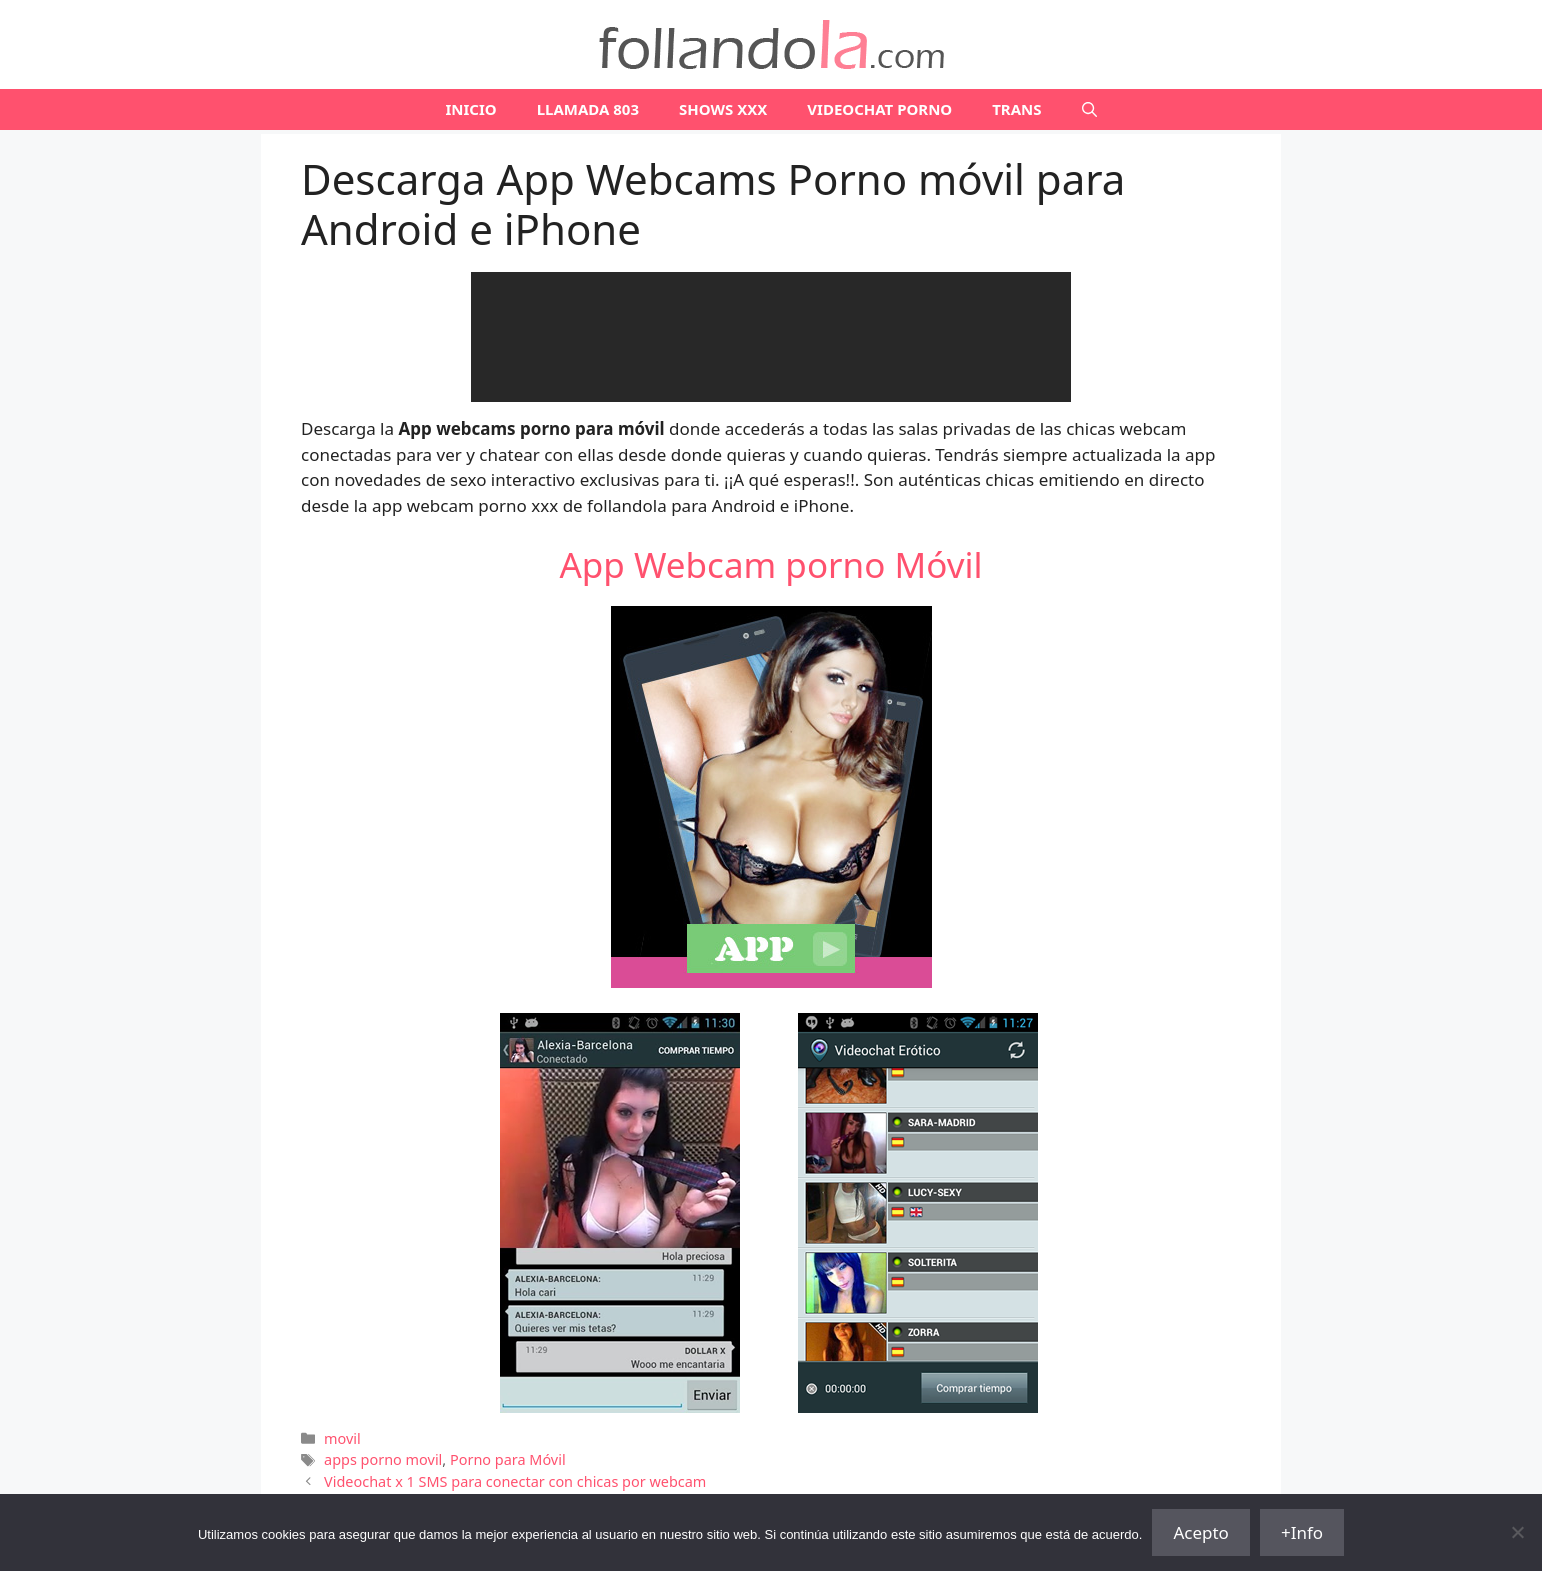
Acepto (1201, 1532)
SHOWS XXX (723, 109)
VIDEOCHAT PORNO (879, 109)
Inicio (470, 109)
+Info (1302, 1532)
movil (342, 1438)
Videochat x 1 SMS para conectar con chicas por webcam (515, 1481)
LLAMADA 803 (588, 109)
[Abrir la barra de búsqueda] (1089, 109)
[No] (1517, 1532)
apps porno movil (383, 1459)
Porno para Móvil (508, 1459)
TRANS (1016, 109)
